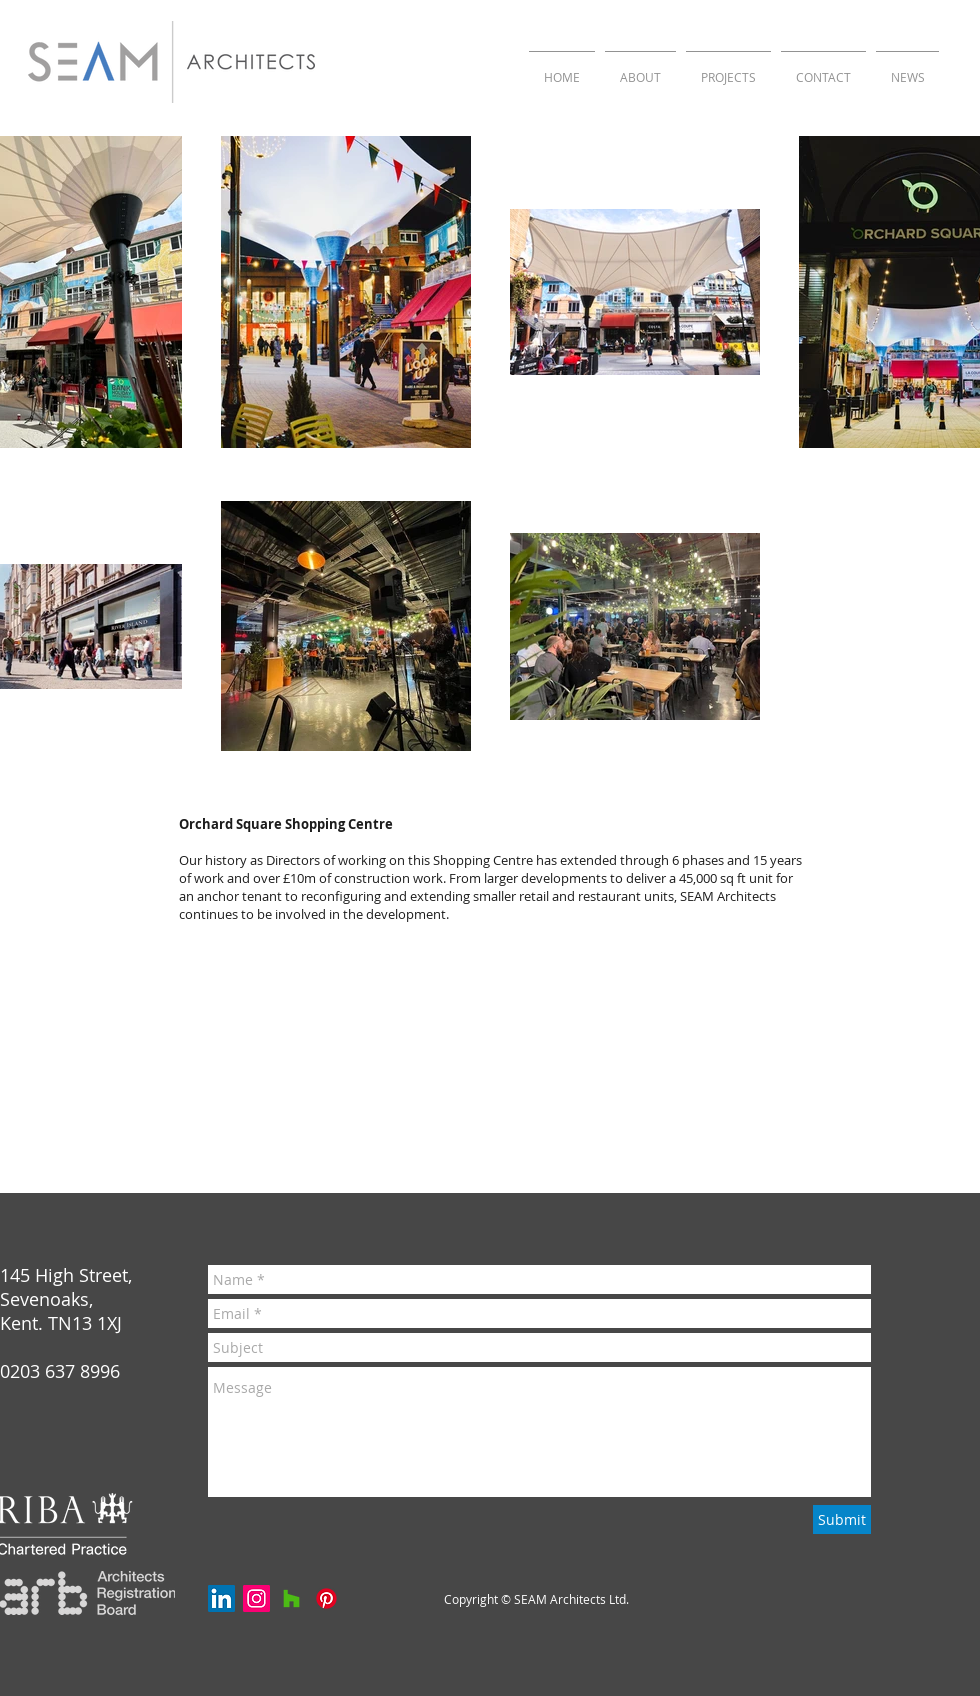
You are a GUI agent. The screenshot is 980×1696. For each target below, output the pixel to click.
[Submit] (842, 1519)
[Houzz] (291, 1598)
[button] (728, 68)
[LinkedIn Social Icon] (221, 1598)
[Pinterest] (326, 1598)
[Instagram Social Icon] (256, 1598)
